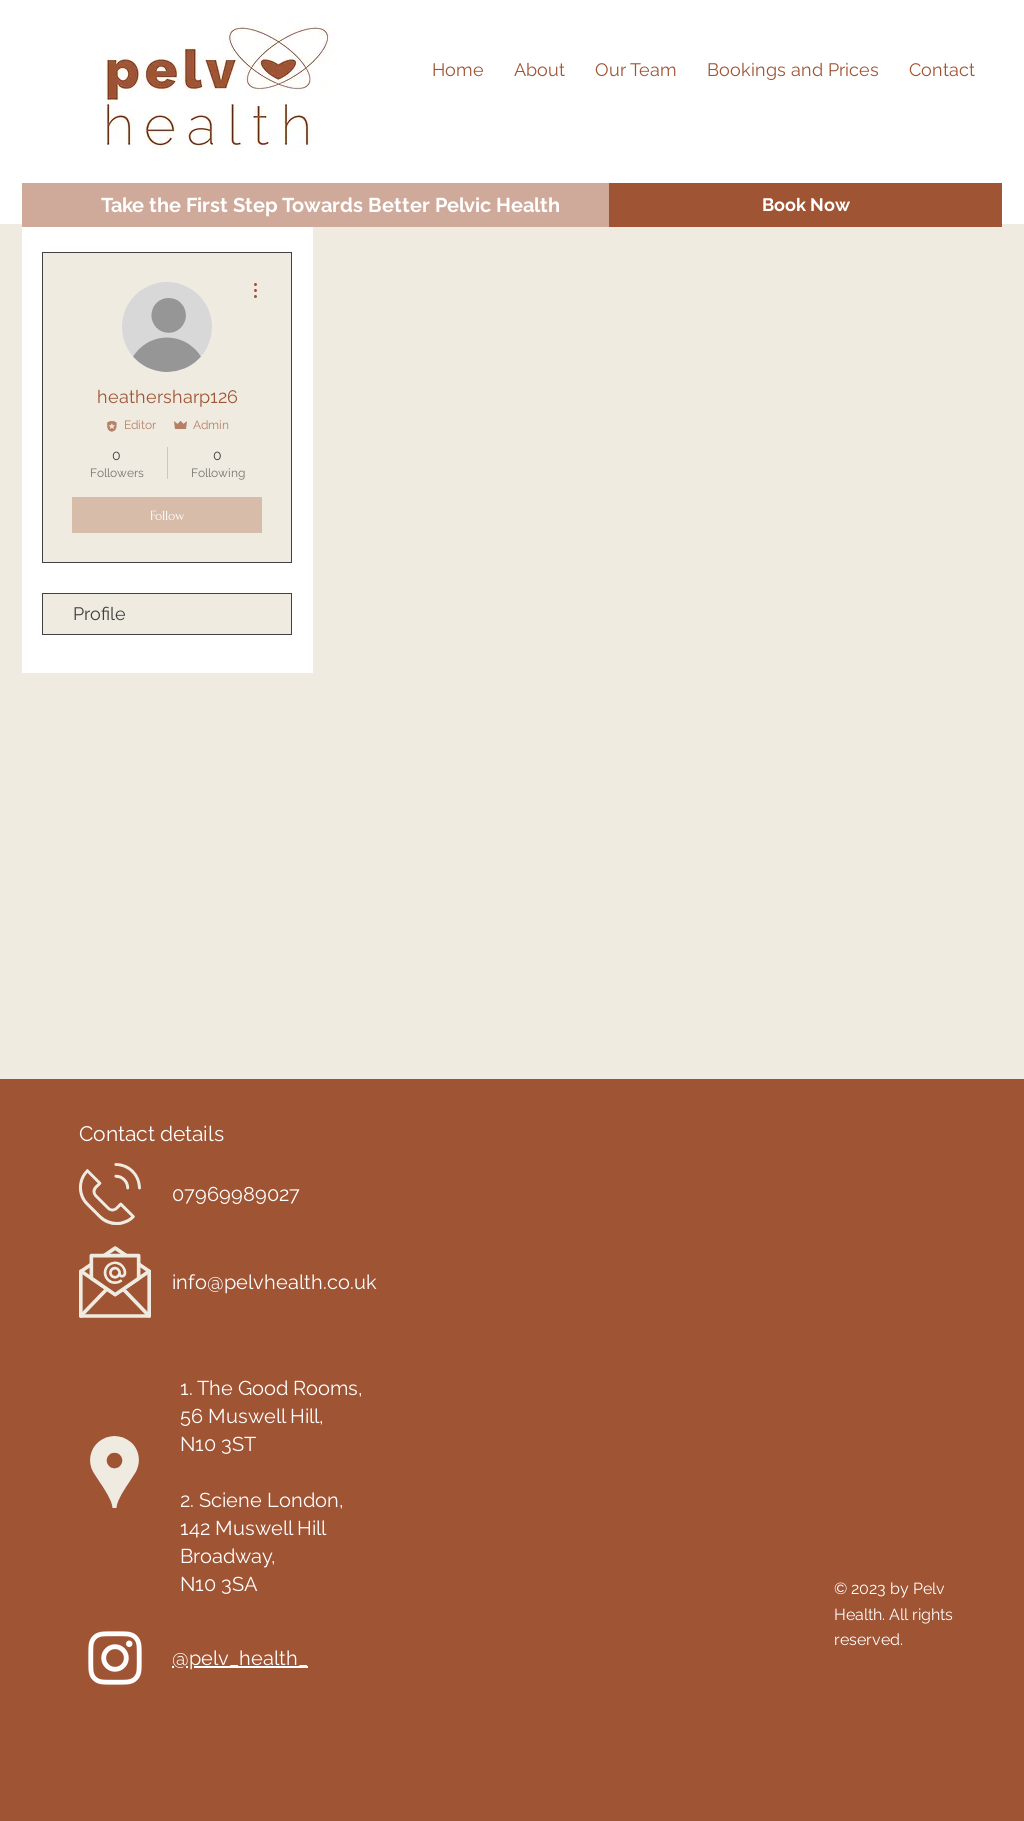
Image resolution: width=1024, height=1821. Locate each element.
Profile (99, 613)
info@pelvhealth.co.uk (274, 1282)
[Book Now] (805, 205)
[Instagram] (115, 1658)
